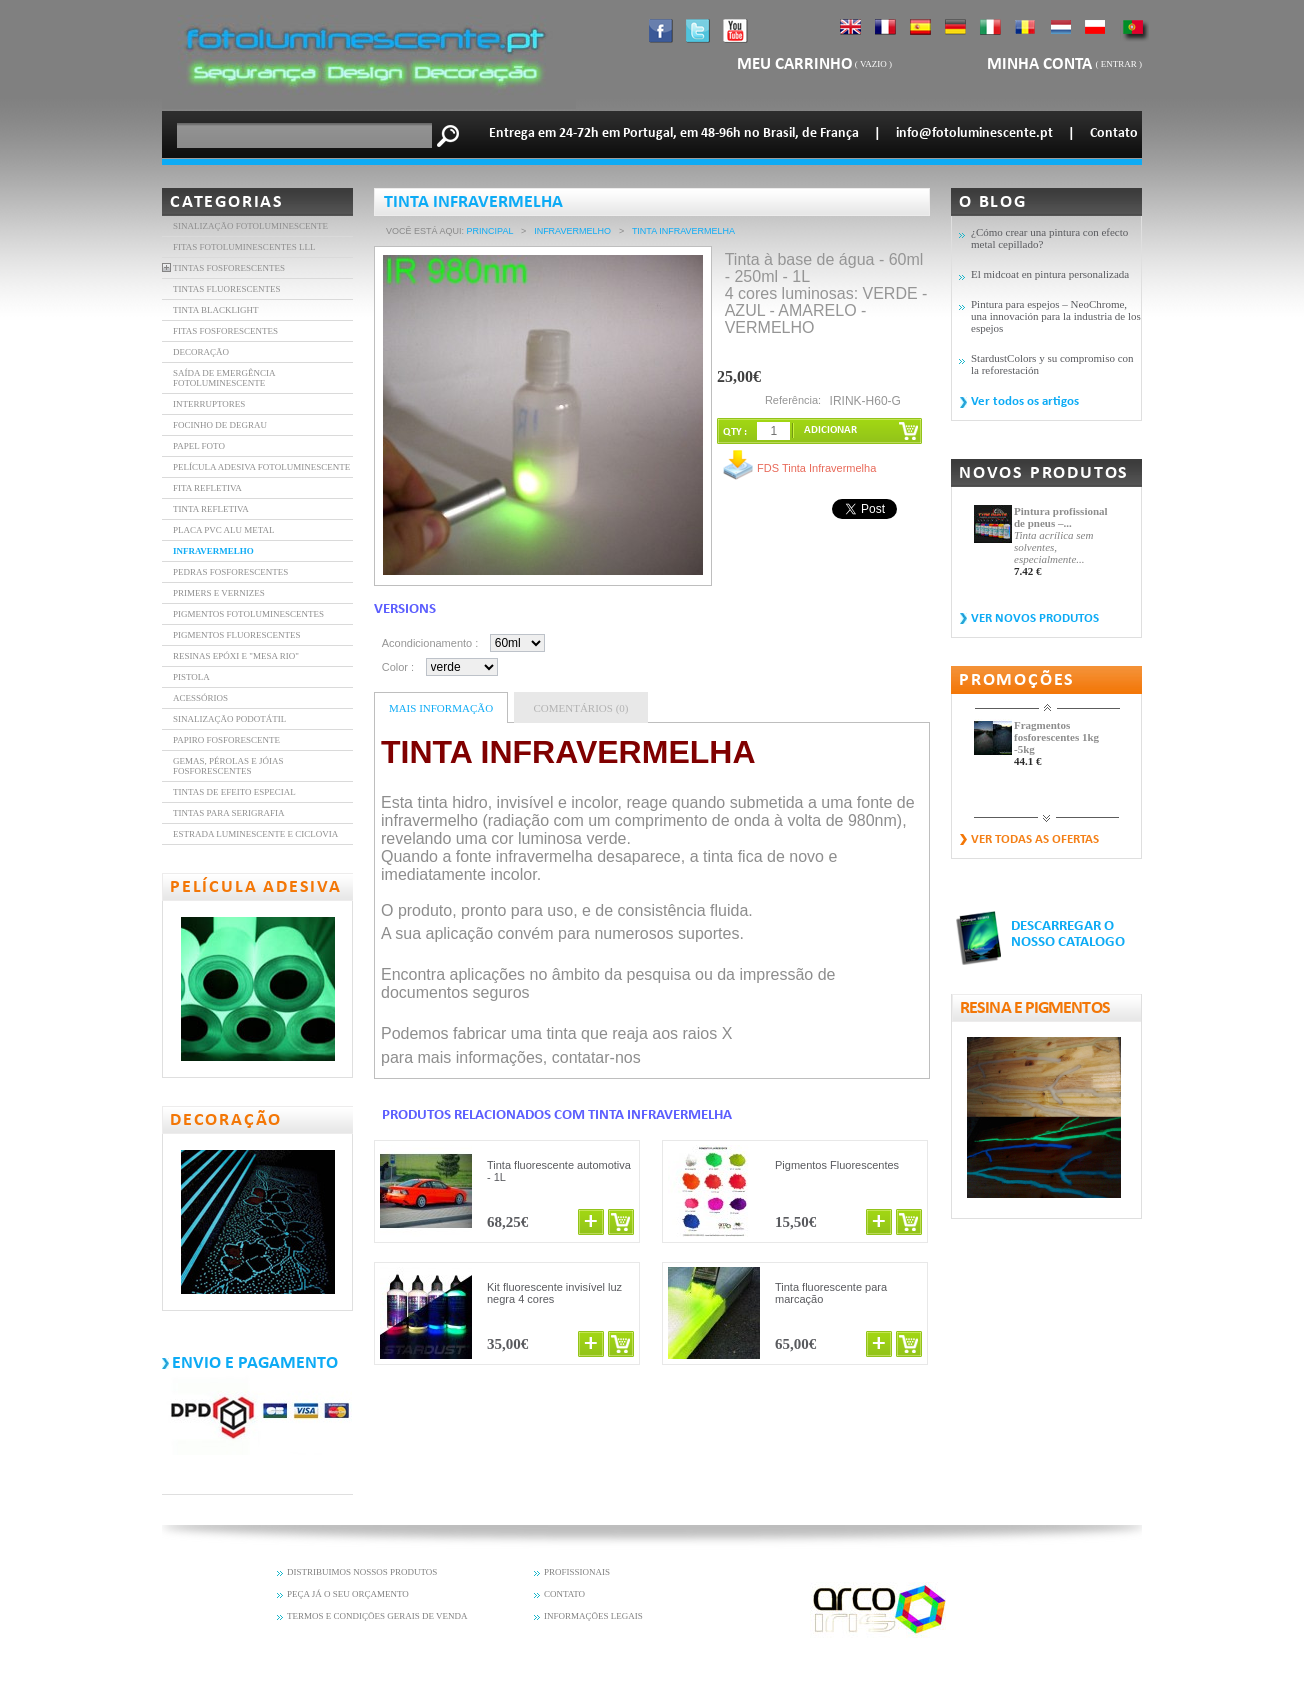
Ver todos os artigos (1025, 401)
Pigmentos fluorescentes (237, 635)
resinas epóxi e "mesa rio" (236, 656)
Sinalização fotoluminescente (250, 226)
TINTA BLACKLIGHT (216, 310)
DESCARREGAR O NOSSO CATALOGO (1068, 934)
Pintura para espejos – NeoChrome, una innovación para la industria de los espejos (1056, 316)
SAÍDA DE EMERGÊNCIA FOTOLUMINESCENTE (224, 378)
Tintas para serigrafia (228, 813)
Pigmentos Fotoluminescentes (248, 614)
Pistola (191, 677)
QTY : (735, 432)
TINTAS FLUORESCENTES (227, 289)
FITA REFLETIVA (207, 488)
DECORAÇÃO (201, 352)
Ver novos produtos (1035, 618)
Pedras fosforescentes (230, 572)
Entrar (1119, 64)
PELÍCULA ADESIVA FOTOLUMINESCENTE (261, 467)
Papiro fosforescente (226, 740)
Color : (398, 667)
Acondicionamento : (430, 643)
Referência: (793, 400)
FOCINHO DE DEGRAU (220, 425)
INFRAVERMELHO (213, 551)
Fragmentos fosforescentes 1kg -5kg (1056, 737)
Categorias (227, 202)
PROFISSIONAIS (577, 1572)
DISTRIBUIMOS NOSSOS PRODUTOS (362, 1572)
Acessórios (200, 698)
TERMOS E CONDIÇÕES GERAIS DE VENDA (377, 1616)
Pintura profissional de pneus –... (1061, 517)
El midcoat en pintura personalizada (1050, 274)
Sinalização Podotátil (229, 719)
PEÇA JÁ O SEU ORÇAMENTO (348, 1594)
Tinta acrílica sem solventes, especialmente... (1053, 547)
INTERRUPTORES (209, 404)
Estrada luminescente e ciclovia (255, 834)
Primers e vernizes (219, 593)
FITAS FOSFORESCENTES (225, 331)
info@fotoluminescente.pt (974, 133)
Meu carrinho (795, 64)
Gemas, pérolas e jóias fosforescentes (228, 766)
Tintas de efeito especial (234, 792)
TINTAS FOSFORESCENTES (229, 268)
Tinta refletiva (211, 509)
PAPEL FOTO (199, 446)
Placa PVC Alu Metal (224, 530)
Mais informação (441, 708)
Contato (1114, 133)
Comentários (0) (580, 708)
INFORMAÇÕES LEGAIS (593, 1616)
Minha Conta (1041, 64)
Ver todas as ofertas (1035, 839)
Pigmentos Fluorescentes (837, 1165)
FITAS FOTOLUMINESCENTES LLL (244, 247)
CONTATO (564, 1594)
